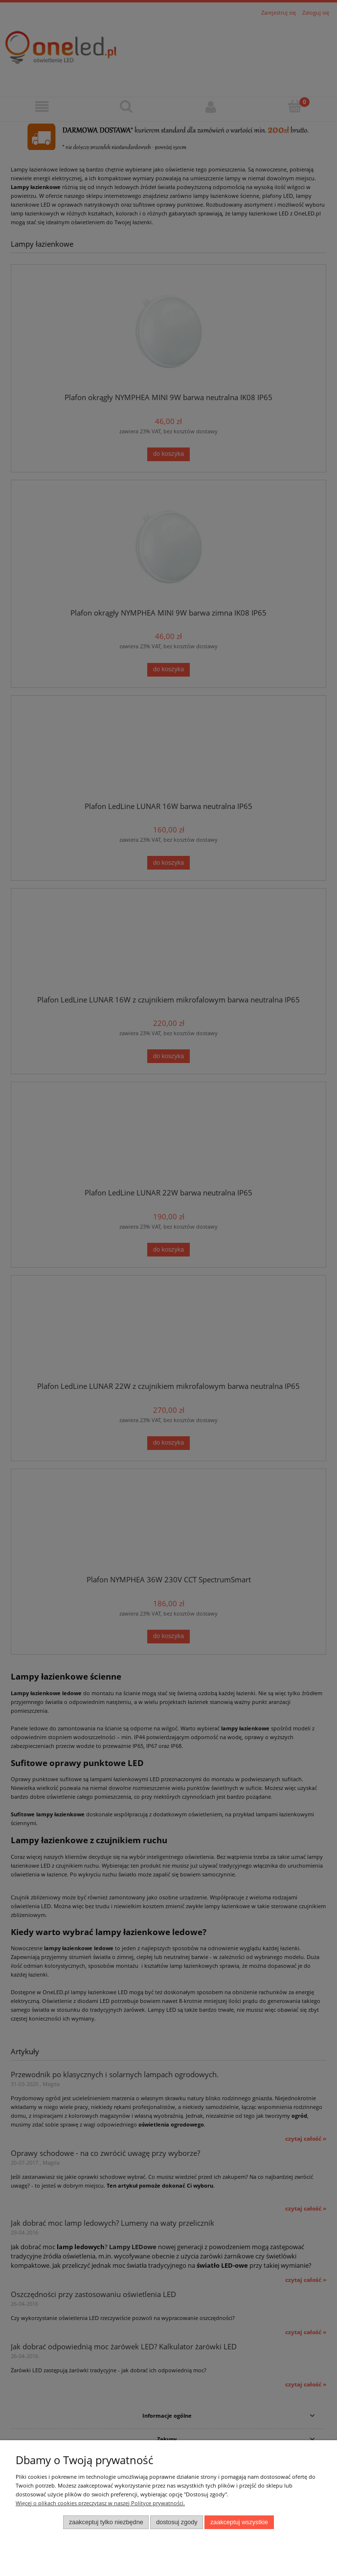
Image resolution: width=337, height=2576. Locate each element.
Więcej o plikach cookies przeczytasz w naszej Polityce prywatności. (100, 2503)
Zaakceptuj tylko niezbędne (106, 2522)
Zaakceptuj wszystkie (239, 2522)
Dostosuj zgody (176, 2522)
